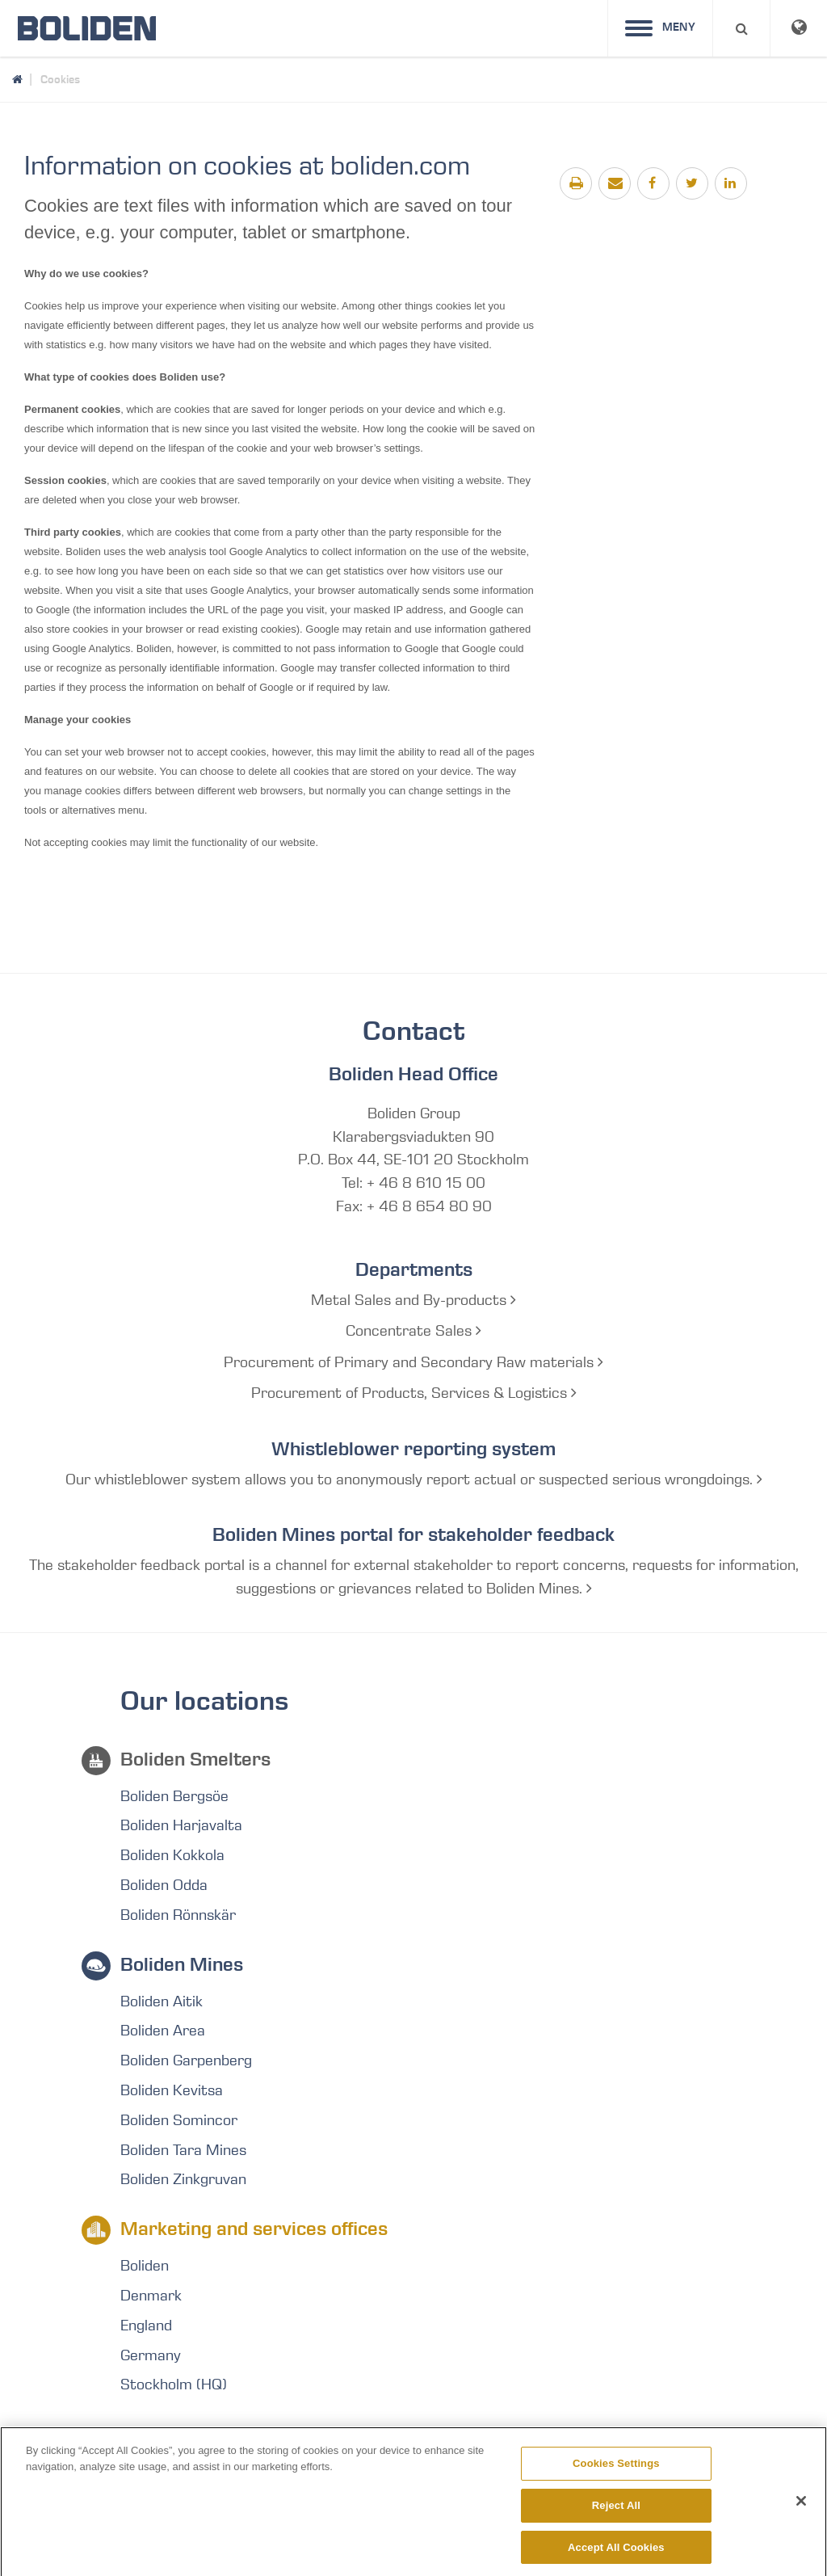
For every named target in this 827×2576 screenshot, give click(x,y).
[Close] (801, 2511)
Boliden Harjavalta (181, 1825)
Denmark (151, 2295)
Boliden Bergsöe (174, 1796)
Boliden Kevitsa (171, 2090)
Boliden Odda (164, 1885)
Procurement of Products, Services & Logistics (414, 1393)
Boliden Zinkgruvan (183, 2179)
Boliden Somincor (178, 2120)
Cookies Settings (616, 2473)
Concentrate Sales (413, 1331)
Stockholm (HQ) (173, 2384)
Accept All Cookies (616, 2556)
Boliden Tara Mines (183, 2150)
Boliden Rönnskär (178, 1915)
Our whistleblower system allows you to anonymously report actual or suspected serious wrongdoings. (413, 1479)
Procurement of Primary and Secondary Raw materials (413, 1362)
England (146, 2325)
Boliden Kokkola (172, 1855)
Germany (150, 2355)
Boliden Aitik (161, 2001)
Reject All (616, 2515)
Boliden (144, 2265)
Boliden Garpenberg (186, 2060)
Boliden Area (162, 2030)
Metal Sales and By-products (413, 1300)
